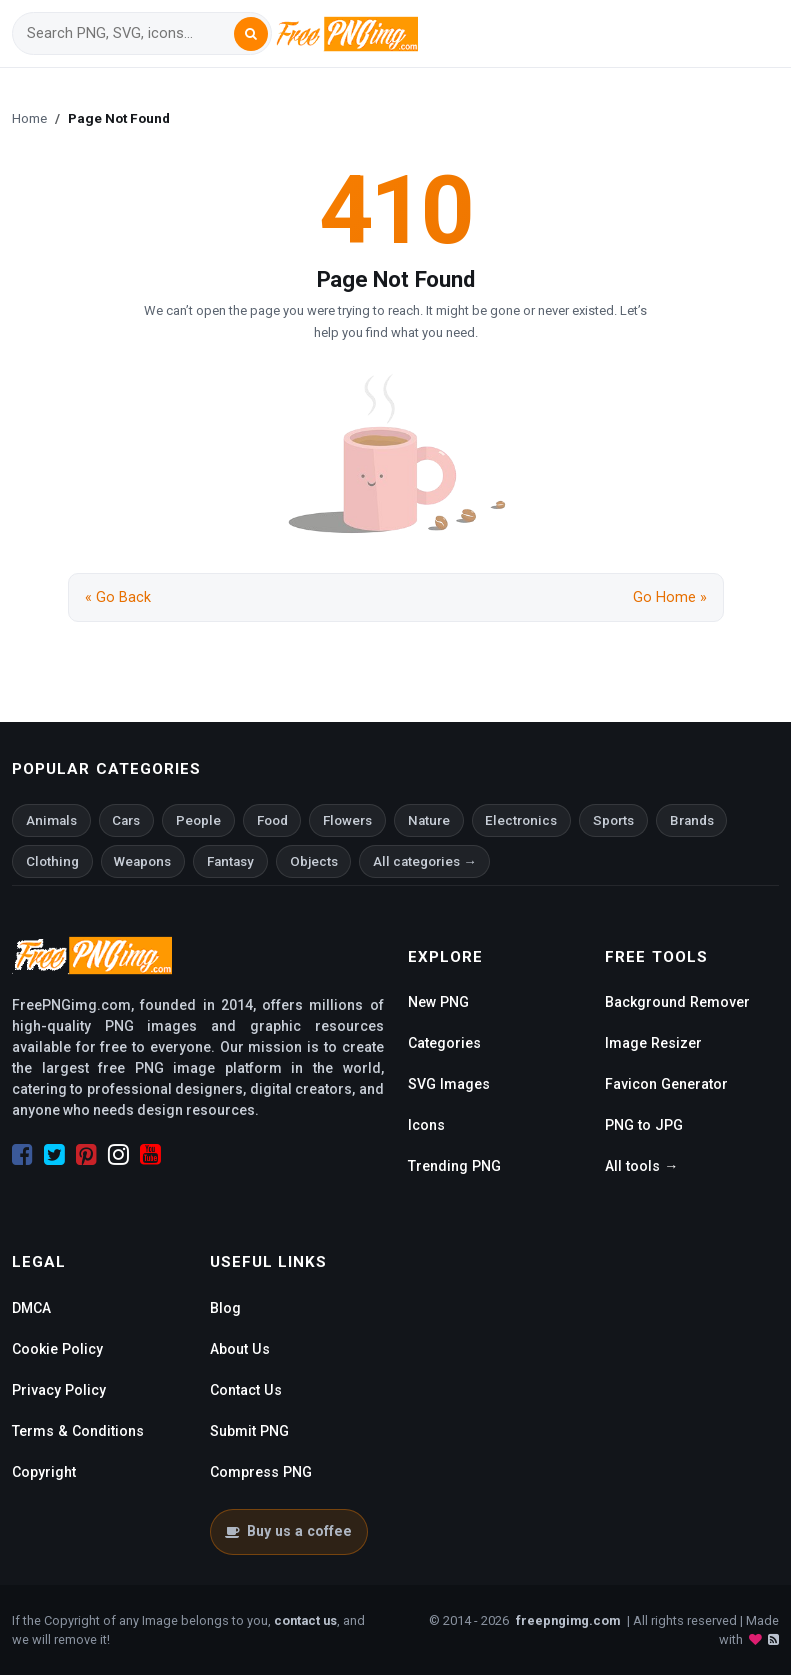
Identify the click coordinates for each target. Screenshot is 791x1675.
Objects (314, 861)
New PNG (438, 1002)
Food (272, 820)
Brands (692, 820)
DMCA (31, 1308)
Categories (444, 1043)
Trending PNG (454, 1166)
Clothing (52, 861)
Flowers (347, 820)
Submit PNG (249, 1431)
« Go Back (118, 597)
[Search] (130, 33)
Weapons (142, 861)
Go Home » (670, 597)
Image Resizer (653, 1043)
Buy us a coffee (288, 1531)
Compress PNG (261, 1472)
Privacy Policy (59, 1390)
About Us (240, 1349)
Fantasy (230, 861)
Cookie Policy (57, 1349)
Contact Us (246, 1390)
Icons (426, 1125)
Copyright (44, 1472)
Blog (225, 1308)
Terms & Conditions (78, 1431)
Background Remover (677, 1002)
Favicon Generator (666, 1084)
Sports (613, 820)
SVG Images (449, 1084)
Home (29, 118)
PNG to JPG (644, 1125)
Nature (429, 820)
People (198, 820)
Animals (51, 820)
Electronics (521, 820)
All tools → (641, 1166)
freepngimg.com (568, 1620)
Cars (126, 820)
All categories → (424, 861)
